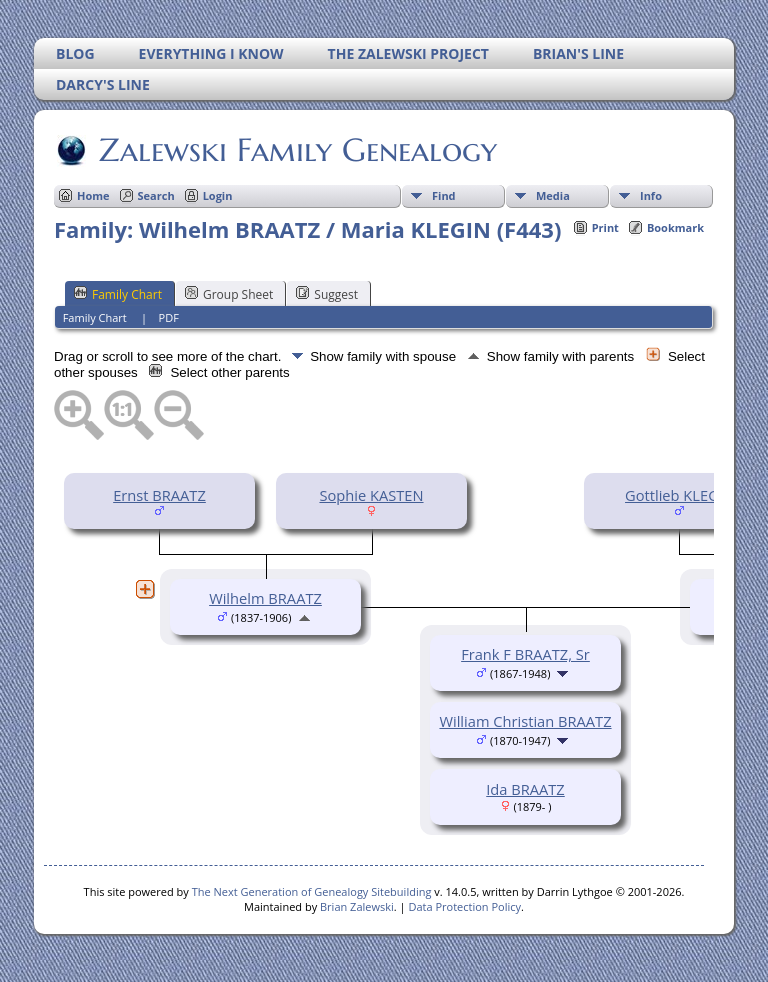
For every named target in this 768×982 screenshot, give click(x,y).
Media (553, 195)
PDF (169, 317)
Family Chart (118, 294)
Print (605, 227)
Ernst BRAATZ (159, 495)
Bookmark (675, 227)
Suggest (327, 294)
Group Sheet (229, 294)
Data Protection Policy (464, 906)
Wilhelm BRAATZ (265, 598)
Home (93, 195)
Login (218, 195)
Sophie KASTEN (371, 495)
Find (444, 195)
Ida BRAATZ (525, 789)
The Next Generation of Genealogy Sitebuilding (312, 891)
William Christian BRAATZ (525, 721)
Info (651, 195)
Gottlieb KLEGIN (679, 495)
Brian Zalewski (357, 906)
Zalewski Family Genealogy (296, 150)
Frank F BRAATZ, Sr (525, 654)
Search (156, 195)
